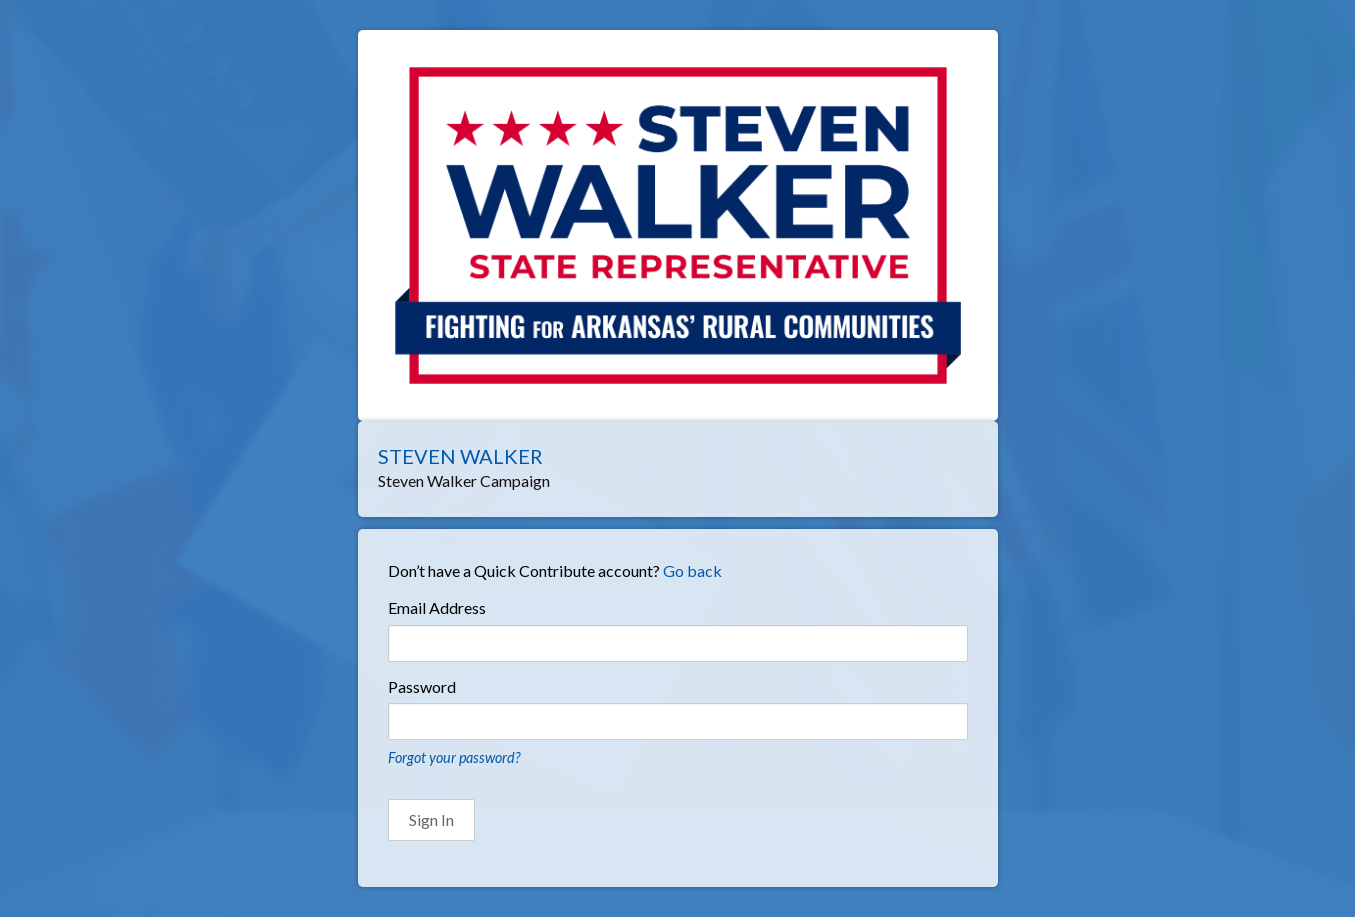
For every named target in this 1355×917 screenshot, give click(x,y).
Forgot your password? (454, 757)
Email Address (437, 607)
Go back (692, 570)
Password (422, 686)
